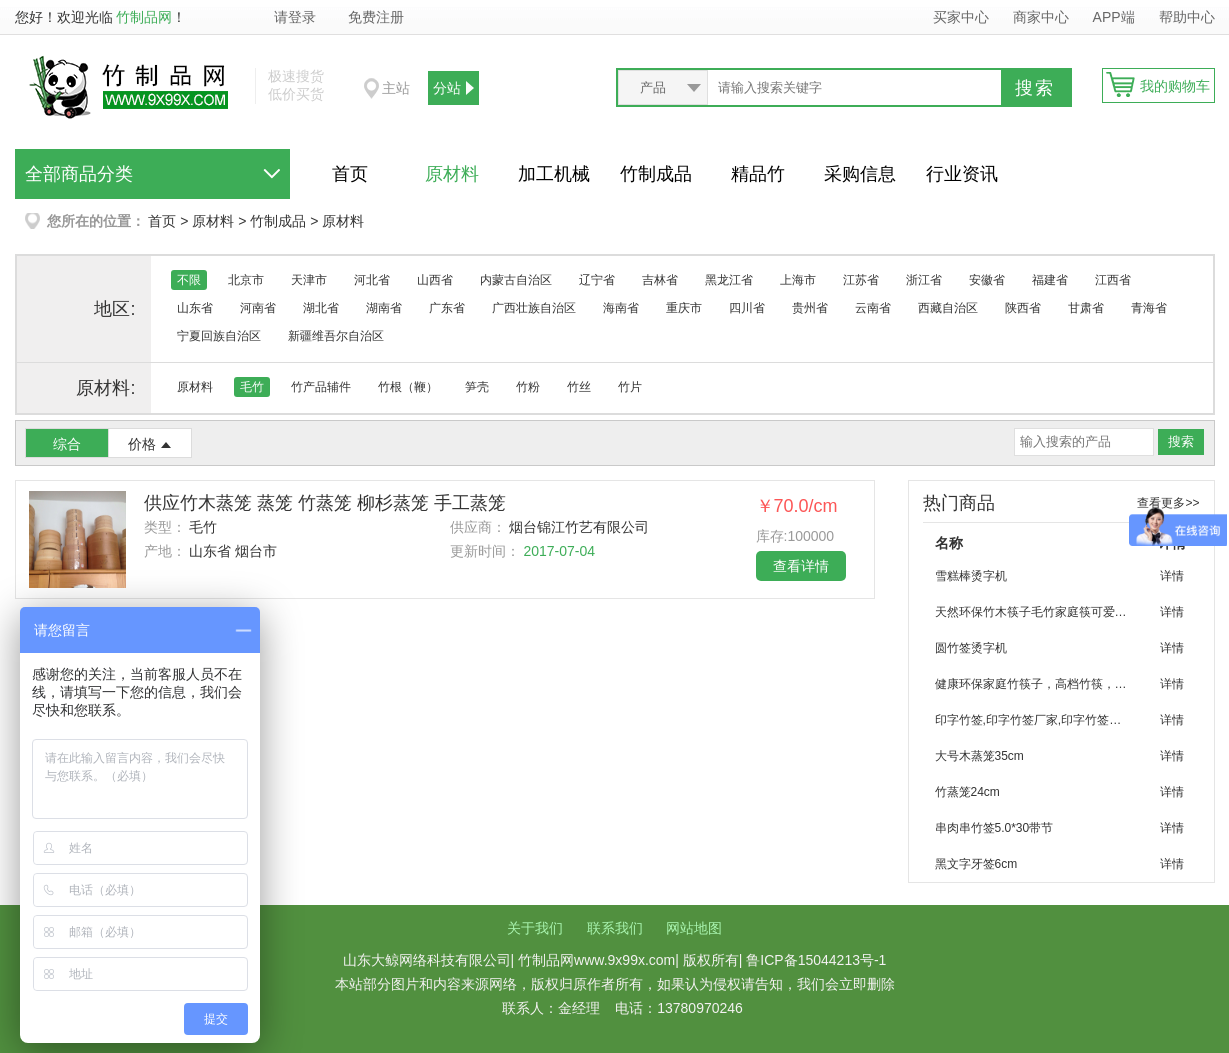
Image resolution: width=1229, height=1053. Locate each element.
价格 (142, 444)
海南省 (621, 308)
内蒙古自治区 (516, 280)
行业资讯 (962, 174)
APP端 (1116, 17)
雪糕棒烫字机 (971, 576)
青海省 (1149, 308)
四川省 (747, 308)
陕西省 (1023, 308)
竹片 (630, 387)
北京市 (246, 280)
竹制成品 (656, 174)
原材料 (452, 174)
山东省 (195, 308)
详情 (1172, 576)
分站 (447, 88)
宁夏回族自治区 (219, 336)
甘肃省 (1086, 308)
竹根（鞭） (408, 387)
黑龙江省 (729, 280)
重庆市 (684, 308)
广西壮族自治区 (534, 308)
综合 (67, 444)
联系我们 (615, 928)
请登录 (295, 17)
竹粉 (528, 387)
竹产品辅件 (321, 387)
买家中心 (961, 17)
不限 (189, 280)
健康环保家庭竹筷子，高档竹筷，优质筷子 (1040, 684)
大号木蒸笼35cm (979, 756)
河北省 (372, 280)
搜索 (1035, 88)
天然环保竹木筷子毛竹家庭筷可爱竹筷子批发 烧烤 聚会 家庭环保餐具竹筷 (1040, 612)
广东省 (447, 308)
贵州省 (810, 308)
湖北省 (321, 308)
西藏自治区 (948, 308)
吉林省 (660, 280)
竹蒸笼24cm (967, 792)
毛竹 (252, 387)
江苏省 (861, 280)
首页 (350, 174)
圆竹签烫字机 (971, 648)
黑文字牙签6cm (976, 864)
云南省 (873, 308)
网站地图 (694, 928)
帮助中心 (1187, 17)
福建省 (1050, 280)
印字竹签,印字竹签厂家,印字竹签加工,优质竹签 (1040, 720)
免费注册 (376, 17)
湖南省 (384, 308)
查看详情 (801, 566)
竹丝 (579, 387)
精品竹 (758, 174)
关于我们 (535, 928)
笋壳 (477, 387)
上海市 (798, 280)
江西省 (1113, 280)
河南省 (258, 308)
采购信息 (860, 174)
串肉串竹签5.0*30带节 (994, 828)
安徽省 (987, 280)
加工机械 (554, 174)
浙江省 (924, 280)
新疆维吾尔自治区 (336, 336)
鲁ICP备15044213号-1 (816, 960)
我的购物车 (1175, 86)
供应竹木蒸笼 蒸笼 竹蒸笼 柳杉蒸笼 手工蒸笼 (325, 503)
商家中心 (1041, 17)
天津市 (309, 280)
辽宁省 (597, 280)
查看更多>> (1168, 503)
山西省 (435, 280)
